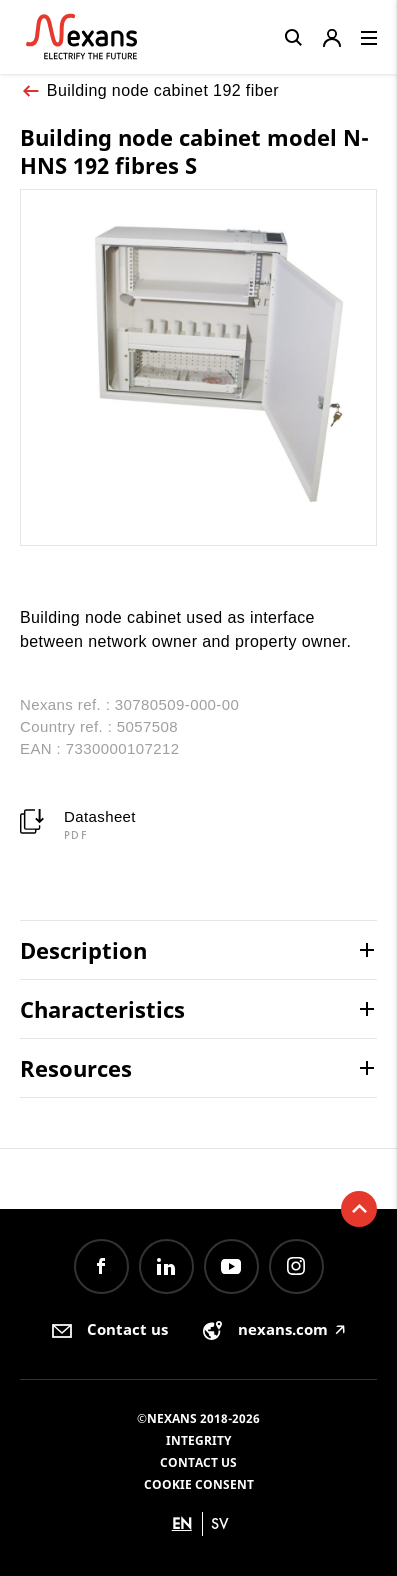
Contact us (198, 1462)
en (182, 1523)
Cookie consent (199, 1484)
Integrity (198, 1440)
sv (220, 1523)
